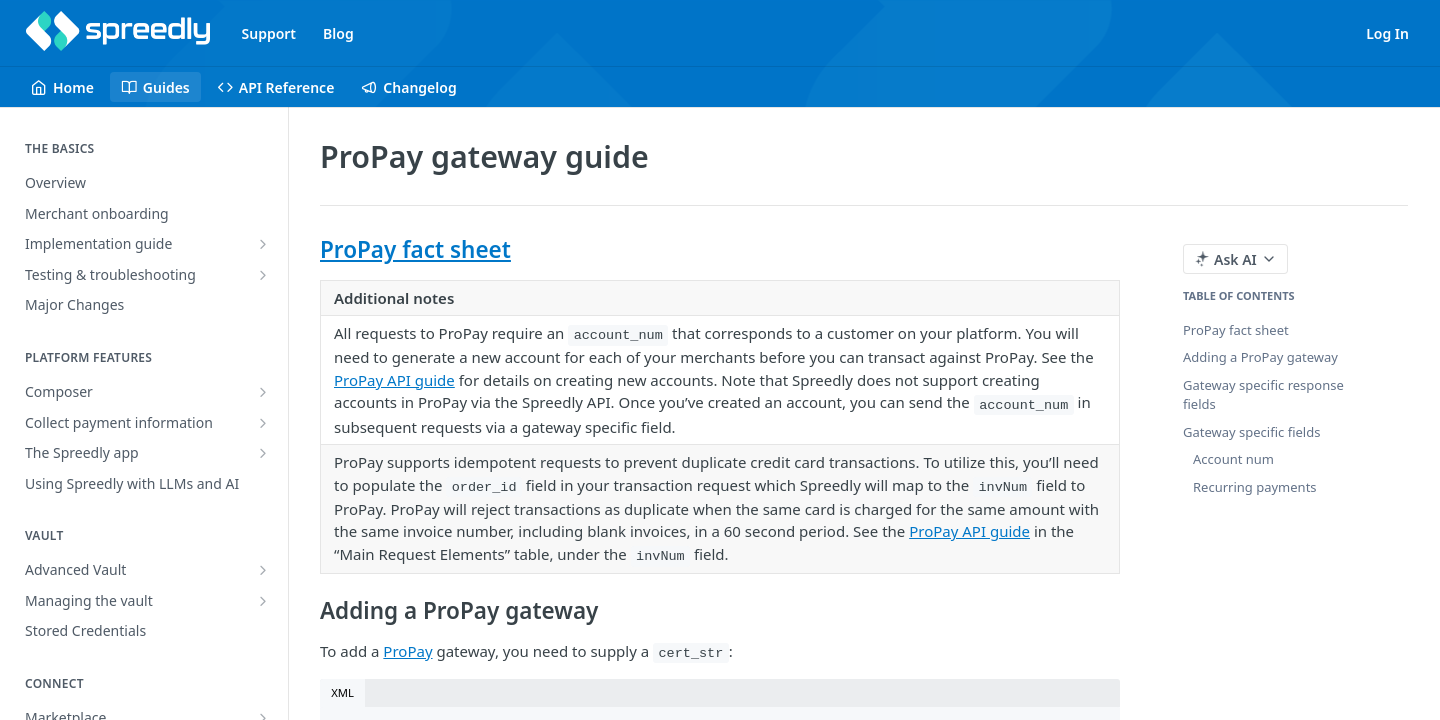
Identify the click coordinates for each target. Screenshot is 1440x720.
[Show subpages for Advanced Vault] (263, 570)
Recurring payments (1255, 487)
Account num (1233, 459)
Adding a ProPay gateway (1260, 357)
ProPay (407, 651)
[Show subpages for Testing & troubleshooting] (263, 275)
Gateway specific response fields (1263, 395)
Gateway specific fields (1251, 432)
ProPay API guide (394, 380)
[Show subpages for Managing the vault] (263, 601)
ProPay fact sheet (415, 249)
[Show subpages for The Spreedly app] (263, 453)
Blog (338, 33)
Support (269, 33)
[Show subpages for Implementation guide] (263, 244)
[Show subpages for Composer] (263, 392)
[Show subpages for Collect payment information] (263, 423)
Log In (1387, 33)
